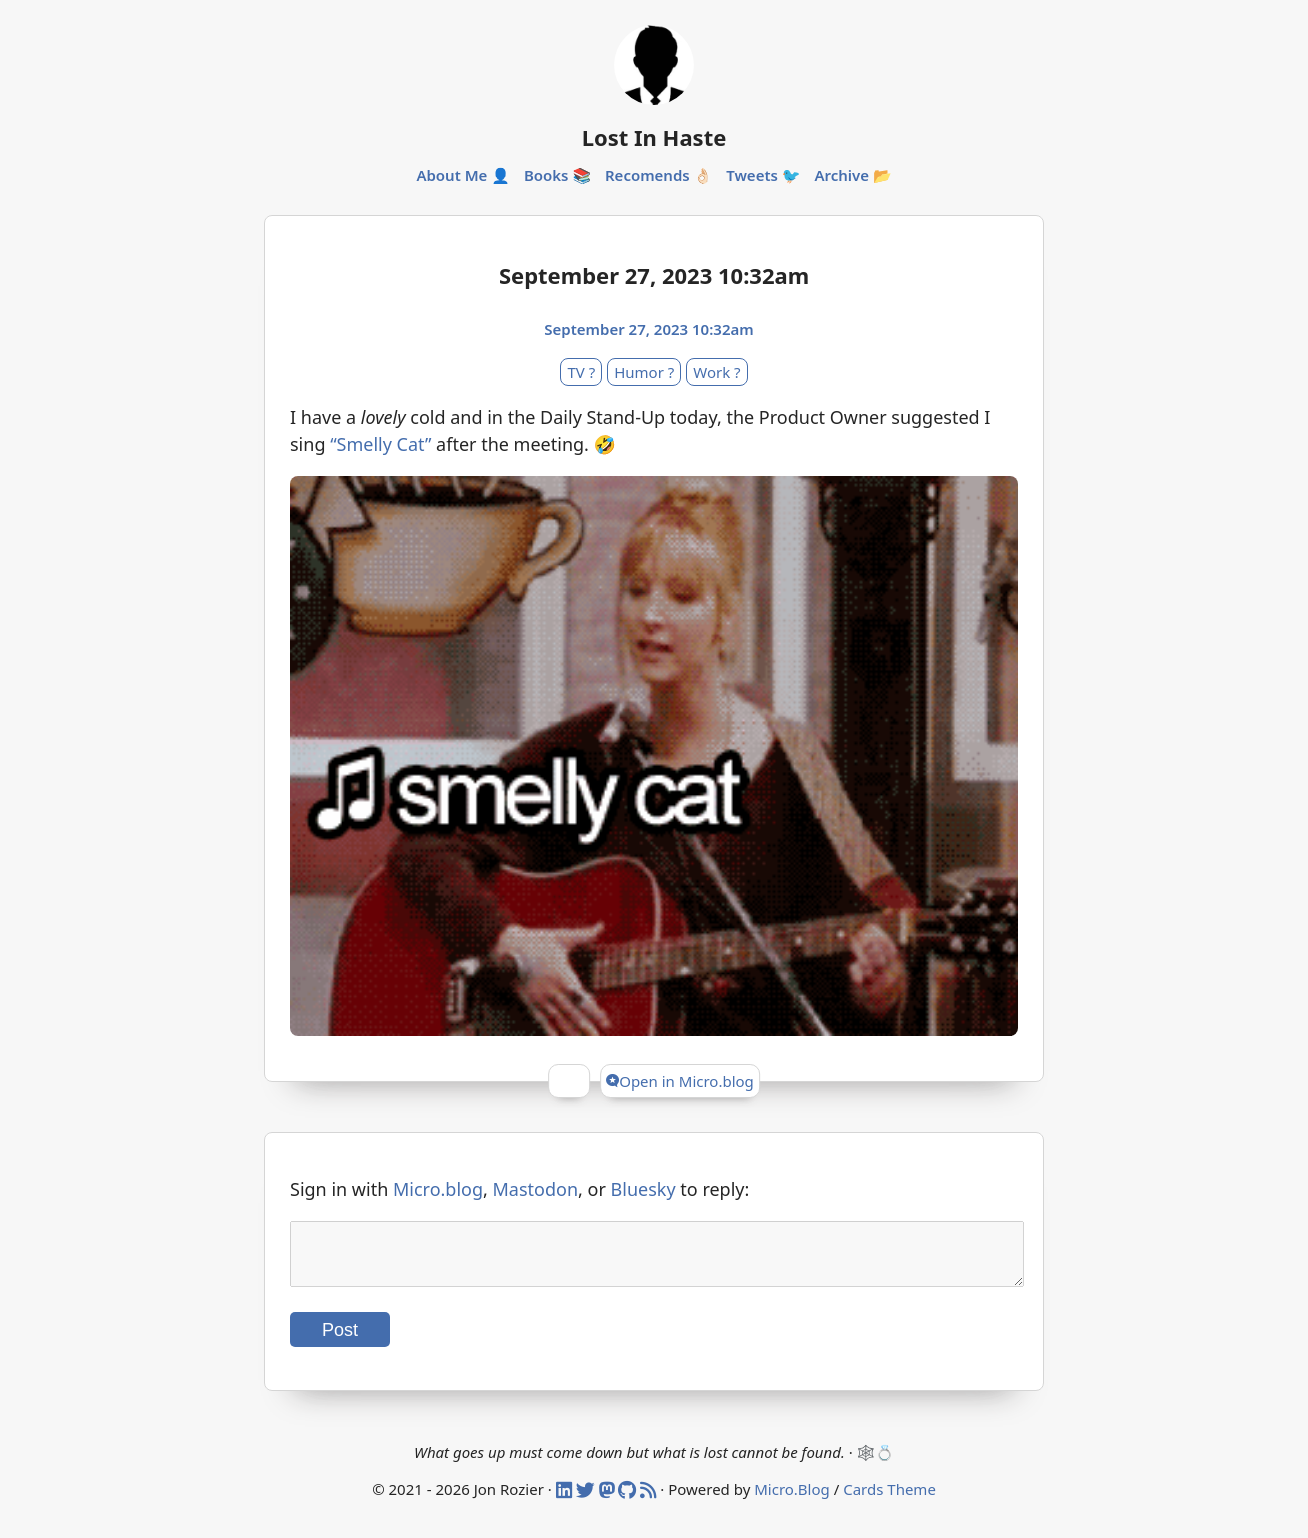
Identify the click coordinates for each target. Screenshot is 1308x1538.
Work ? (716, 372)
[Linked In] (566, 1501)
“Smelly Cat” (380, 444)
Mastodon (536, 1189)
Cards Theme (889, 1501)
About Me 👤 (463, 175)
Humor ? (644, 372)
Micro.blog (438, 1189)
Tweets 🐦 (763, 175)
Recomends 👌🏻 (658, 175)
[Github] (629, 1501)
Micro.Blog (792, 1501)
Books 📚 (557, 175)
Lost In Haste (654, 137)
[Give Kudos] (569, 1081)
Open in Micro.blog (680, 1081)
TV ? (581, 372)
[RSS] (650, 1501)
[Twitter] (587, 1501)
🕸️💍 (875, 1464)
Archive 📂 (852, 175)
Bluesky (643, 1189)
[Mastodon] (609, 1501)
